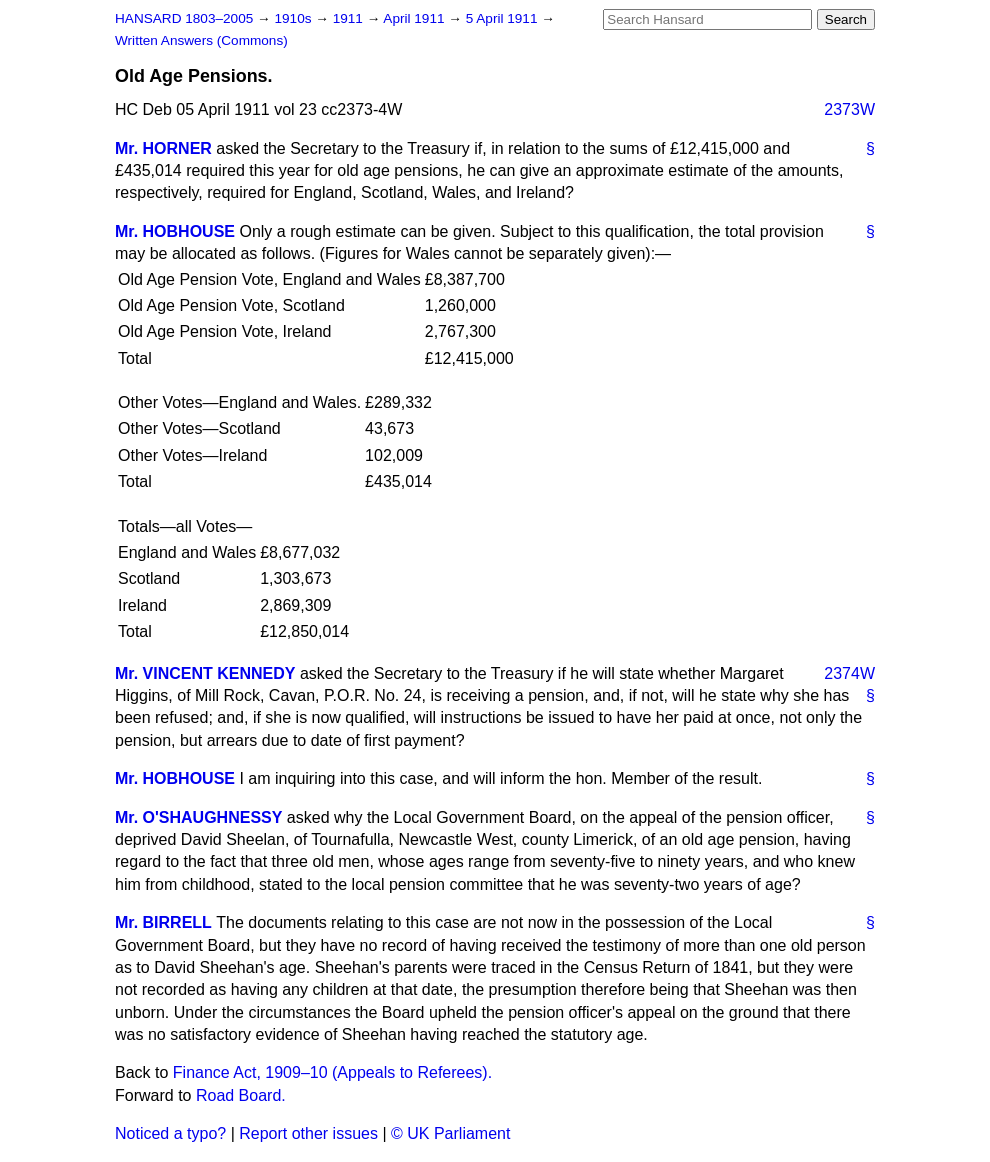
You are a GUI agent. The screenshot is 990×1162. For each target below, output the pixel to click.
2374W (849, 673)
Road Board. (241, 1095)
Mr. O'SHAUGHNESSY (198, 817)
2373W (849, 109)
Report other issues (308, 1133)
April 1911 (415, 18)
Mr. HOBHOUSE (175, 231)
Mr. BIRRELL (163, 922)
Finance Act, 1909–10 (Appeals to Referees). (332, 1072)
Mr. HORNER (163, 148)
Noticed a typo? (170, 1133)
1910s (294, 18)
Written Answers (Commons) (201, 40)
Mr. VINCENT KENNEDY (205, 673)
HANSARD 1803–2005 (184, 18)
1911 (350, 18)
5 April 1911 (504, 18)
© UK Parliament (450, 1133)
